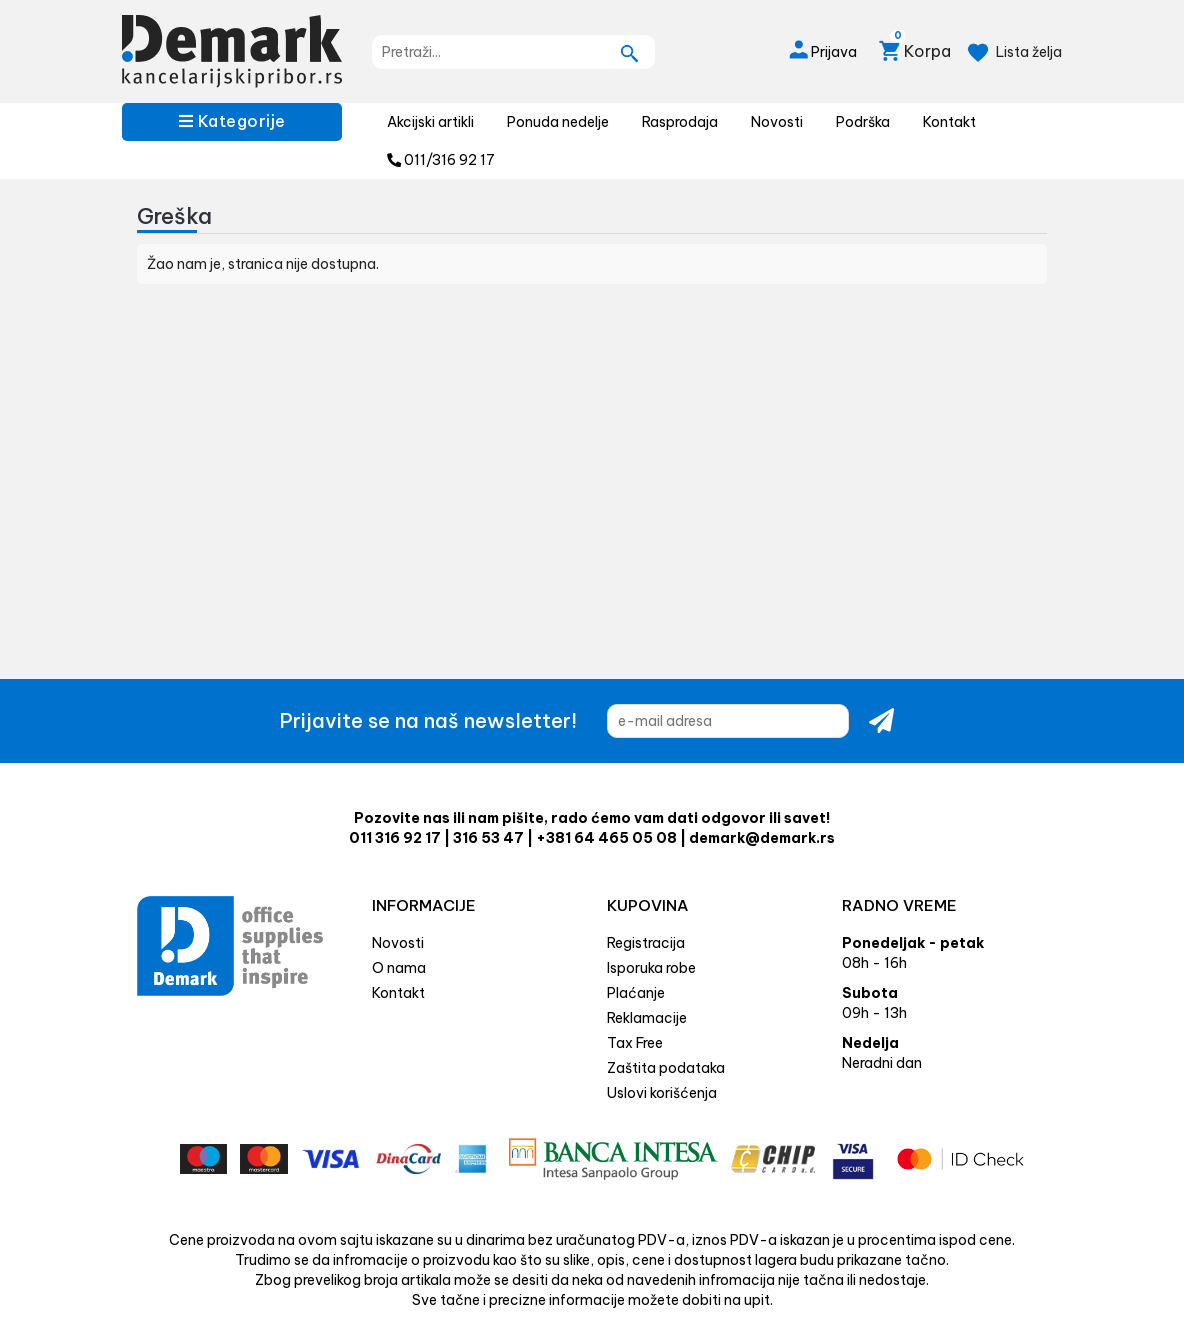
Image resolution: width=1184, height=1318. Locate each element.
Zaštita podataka (666, 1068)
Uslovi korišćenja (662, 1093)
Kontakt (949, 122)
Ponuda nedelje (558, 122)
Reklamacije (647, 1018)
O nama (399, 968)
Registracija (646, 943)
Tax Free (635, 1043)
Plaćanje (636, 993)
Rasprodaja (680, 122)
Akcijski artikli (430, 122)
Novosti (777, 122)
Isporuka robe (651, 968)
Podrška (863, 122)
